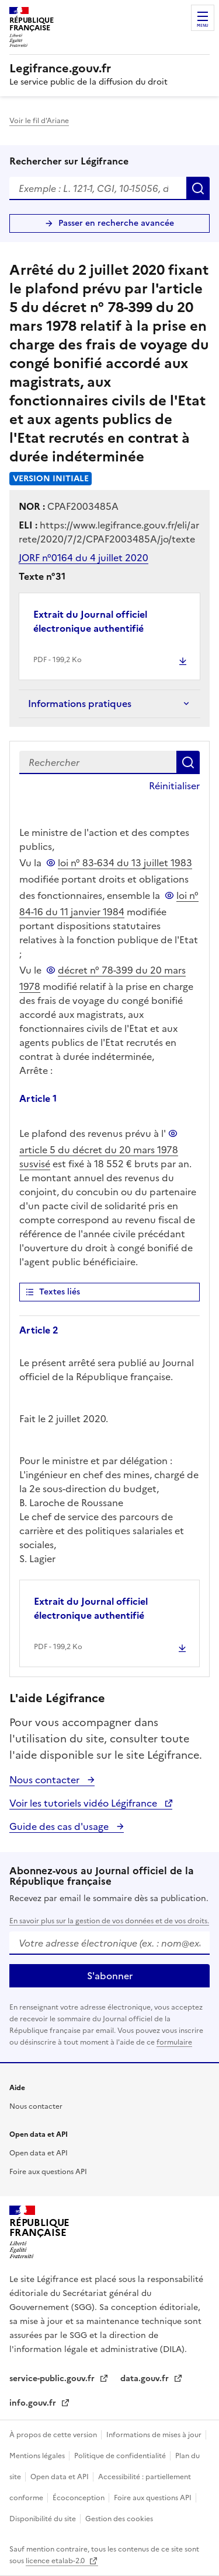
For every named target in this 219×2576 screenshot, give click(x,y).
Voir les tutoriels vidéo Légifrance (84, 1803)
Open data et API (38, 2153)
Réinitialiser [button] (174, 786)
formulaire (174, 2042)
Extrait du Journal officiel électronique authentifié (90, 621)
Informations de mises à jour (154, 2435)
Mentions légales (38, 2456)
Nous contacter (45, 1780)
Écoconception (79, 2498)
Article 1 (38, 1098)
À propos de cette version (54, 2435)
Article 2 (38, 1330)
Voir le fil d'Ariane (39, 121)
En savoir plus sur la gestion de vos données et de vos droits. (109, 1921)
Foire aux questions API (48, 2171)
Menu (202, 26)
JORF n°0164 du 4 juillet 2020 (83, 558)
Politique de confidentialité (121, 2456)
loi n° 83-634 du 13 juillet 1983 (125, 863)
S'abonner (110, 1976)
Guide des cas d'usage (60, 1826)
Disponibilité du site (43, 2519)
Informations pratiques (79, 703)
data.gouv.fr (145, 2378)
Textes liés (59, 1292)
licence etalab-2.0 (56, 2561)
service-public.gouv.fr (53, 2378)
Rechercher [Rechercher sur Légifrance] (198, 188)
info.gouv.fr (33, 2403)
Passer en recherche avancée (116, 223)
